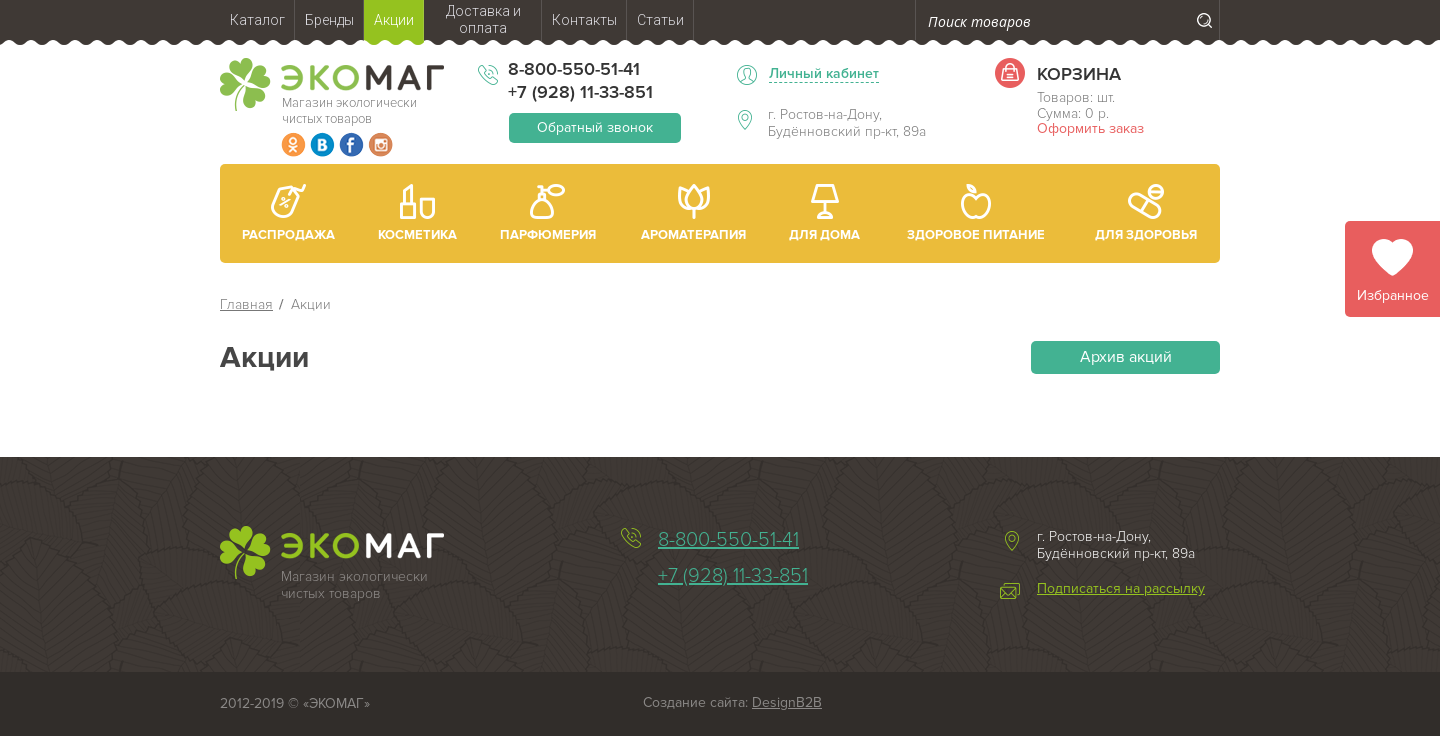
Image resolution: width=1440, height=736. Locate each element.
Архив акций (1126, 357)
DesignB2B (787, 702)
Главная (246, 304)
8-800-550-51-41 (574, 69)
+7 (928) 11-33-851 (580, 92)
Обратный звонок (595, 127)
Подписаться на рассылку (1121, 589)
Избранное (1393, 295)
